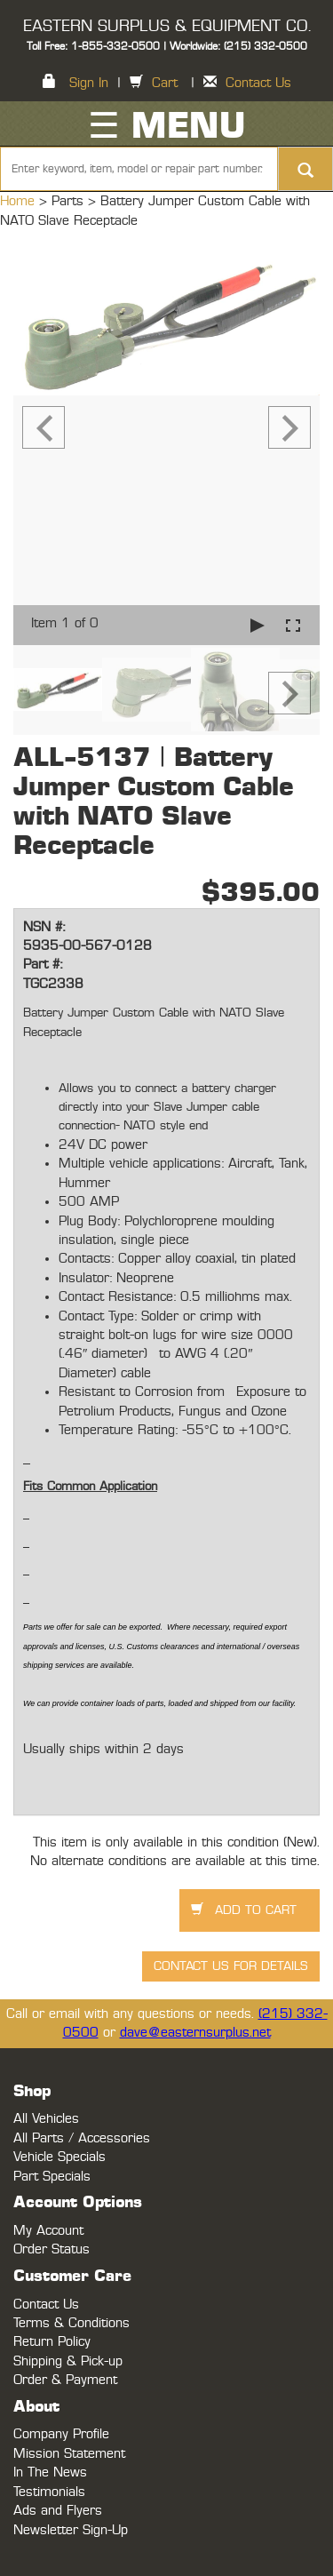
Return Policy (52, 2342)
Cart (165, 83)
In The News (50, 2472)
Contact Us (258, 83)
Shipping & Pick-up (68, 2361)
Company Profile (61, 2434)
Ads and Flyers (57, 2510)
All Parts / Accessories (81, 2138)
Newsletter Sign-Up (70, 2530)
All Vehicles (46, 2118)
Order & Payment (65, 2380)
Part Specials (52, 2176)
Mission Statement (69, 2453)
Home (19, 201)
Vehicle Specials (59, 2157)
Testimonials (49, 2492)
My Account (48, 2230)
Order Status (51, 2249)
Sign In (88, 83)
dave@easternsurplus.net (195, 2032)
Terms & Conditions (71, 2323)
